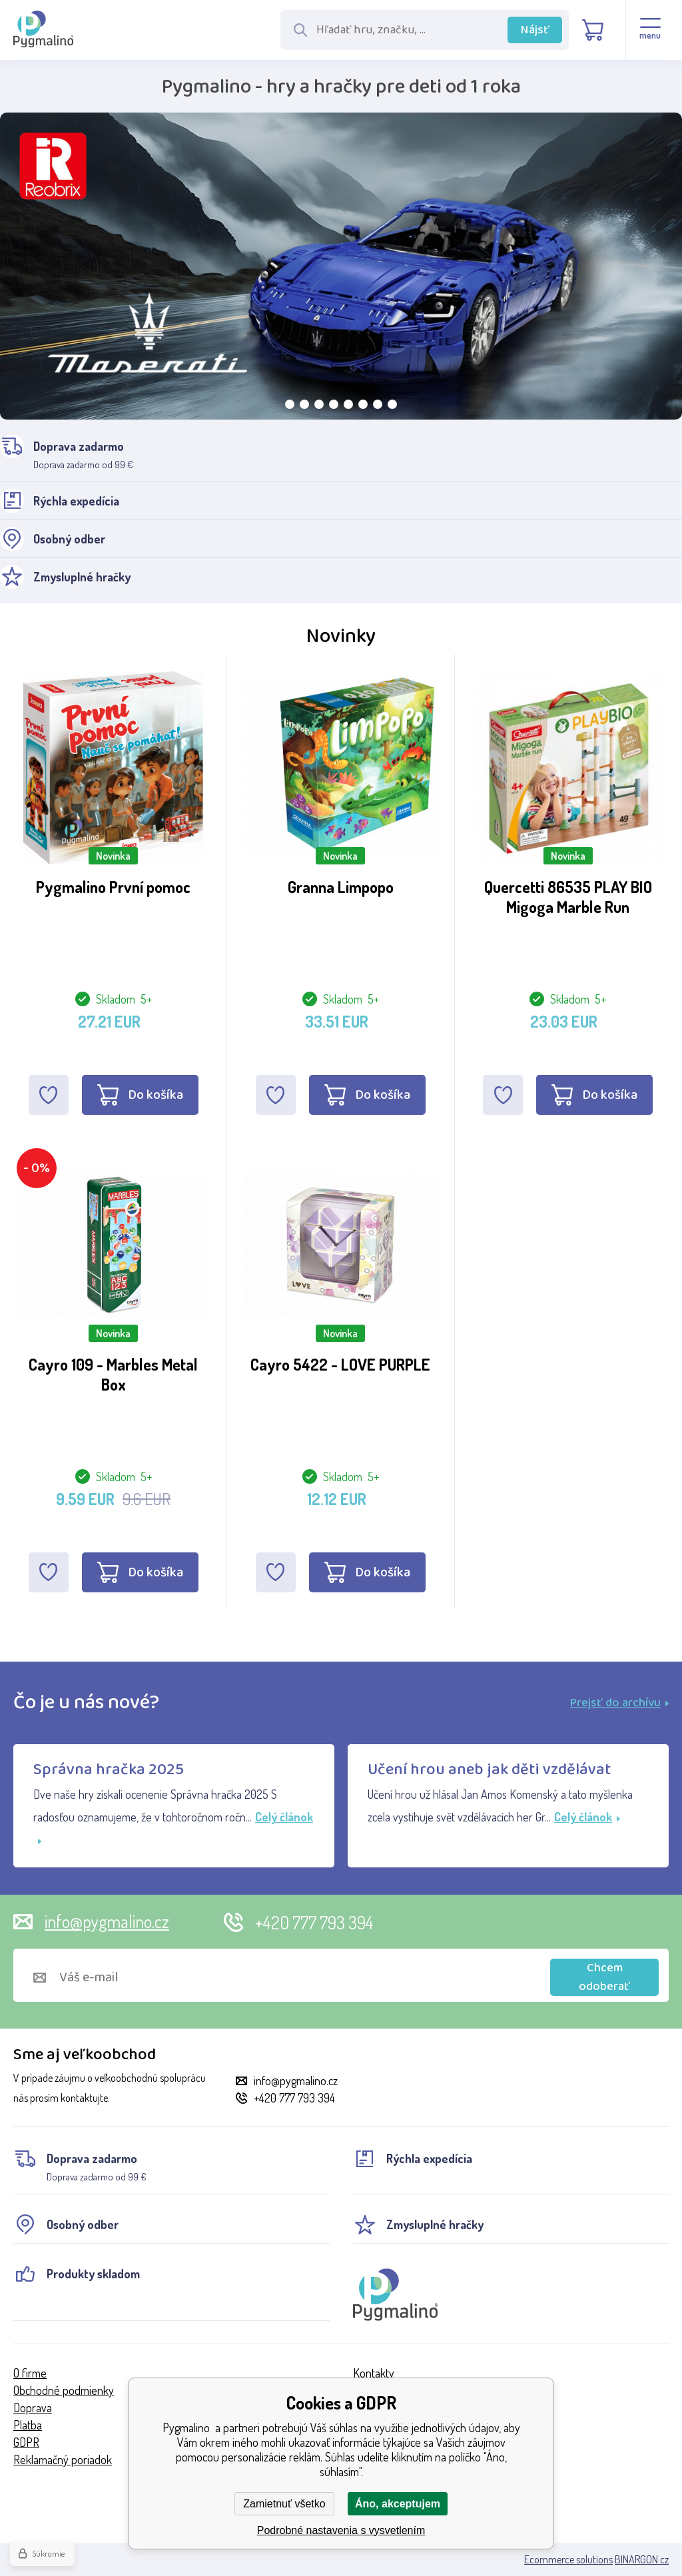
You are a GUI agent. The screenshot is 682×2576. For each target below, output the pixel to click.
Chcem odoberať (604, 1977)
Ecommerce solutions (568, 2559)
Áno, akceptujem (397, 2503)
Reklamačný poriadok (62, 2459)
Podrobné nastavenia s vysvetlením (341, 2530)
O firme (30, 2373)
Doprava (32, 2407)
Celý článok (587, 1816)
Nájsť (535, 30)
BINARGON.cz (642, 2559)
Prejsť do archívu (619, 1703)
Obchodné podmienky (63, 2390)
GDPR (26, 2442)
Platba (27, 2424)
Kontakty (373, 2373)
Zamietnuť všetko (284, 2503)
